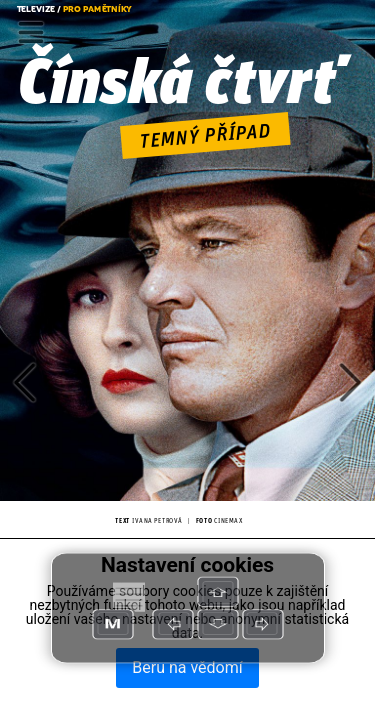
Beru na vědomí (187, 667)
